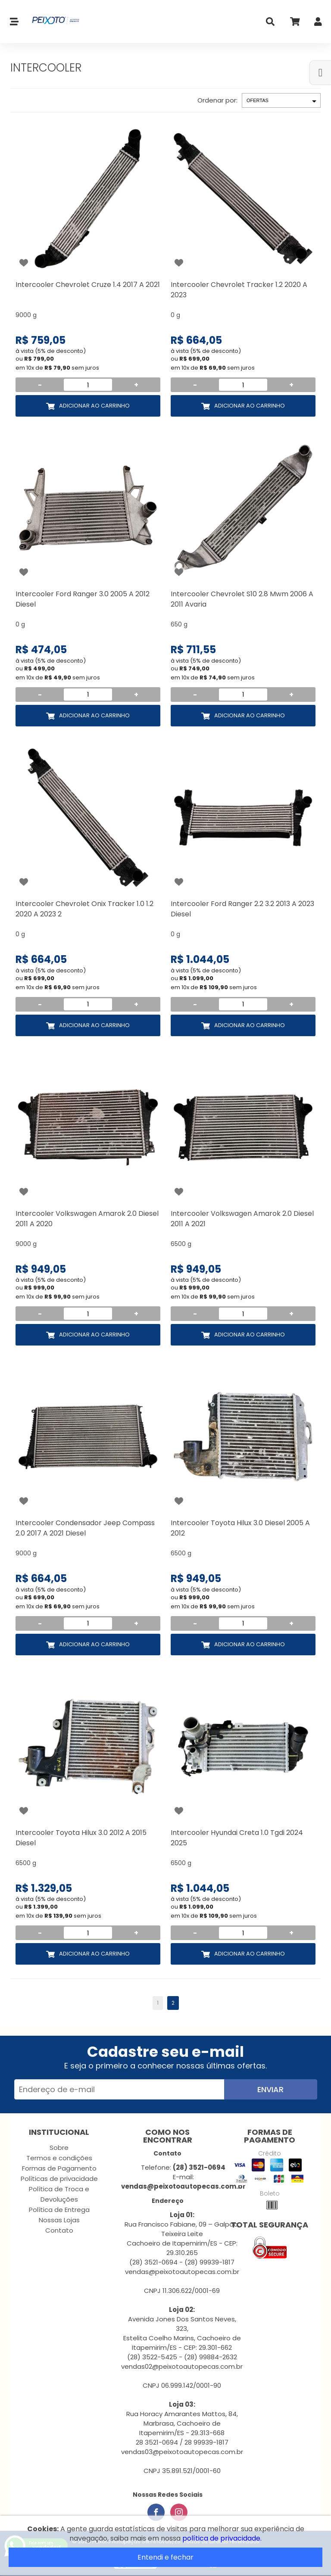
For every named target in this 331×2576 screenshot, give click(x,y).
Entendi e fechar (165, 2557)
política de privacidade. (222, 2538)
